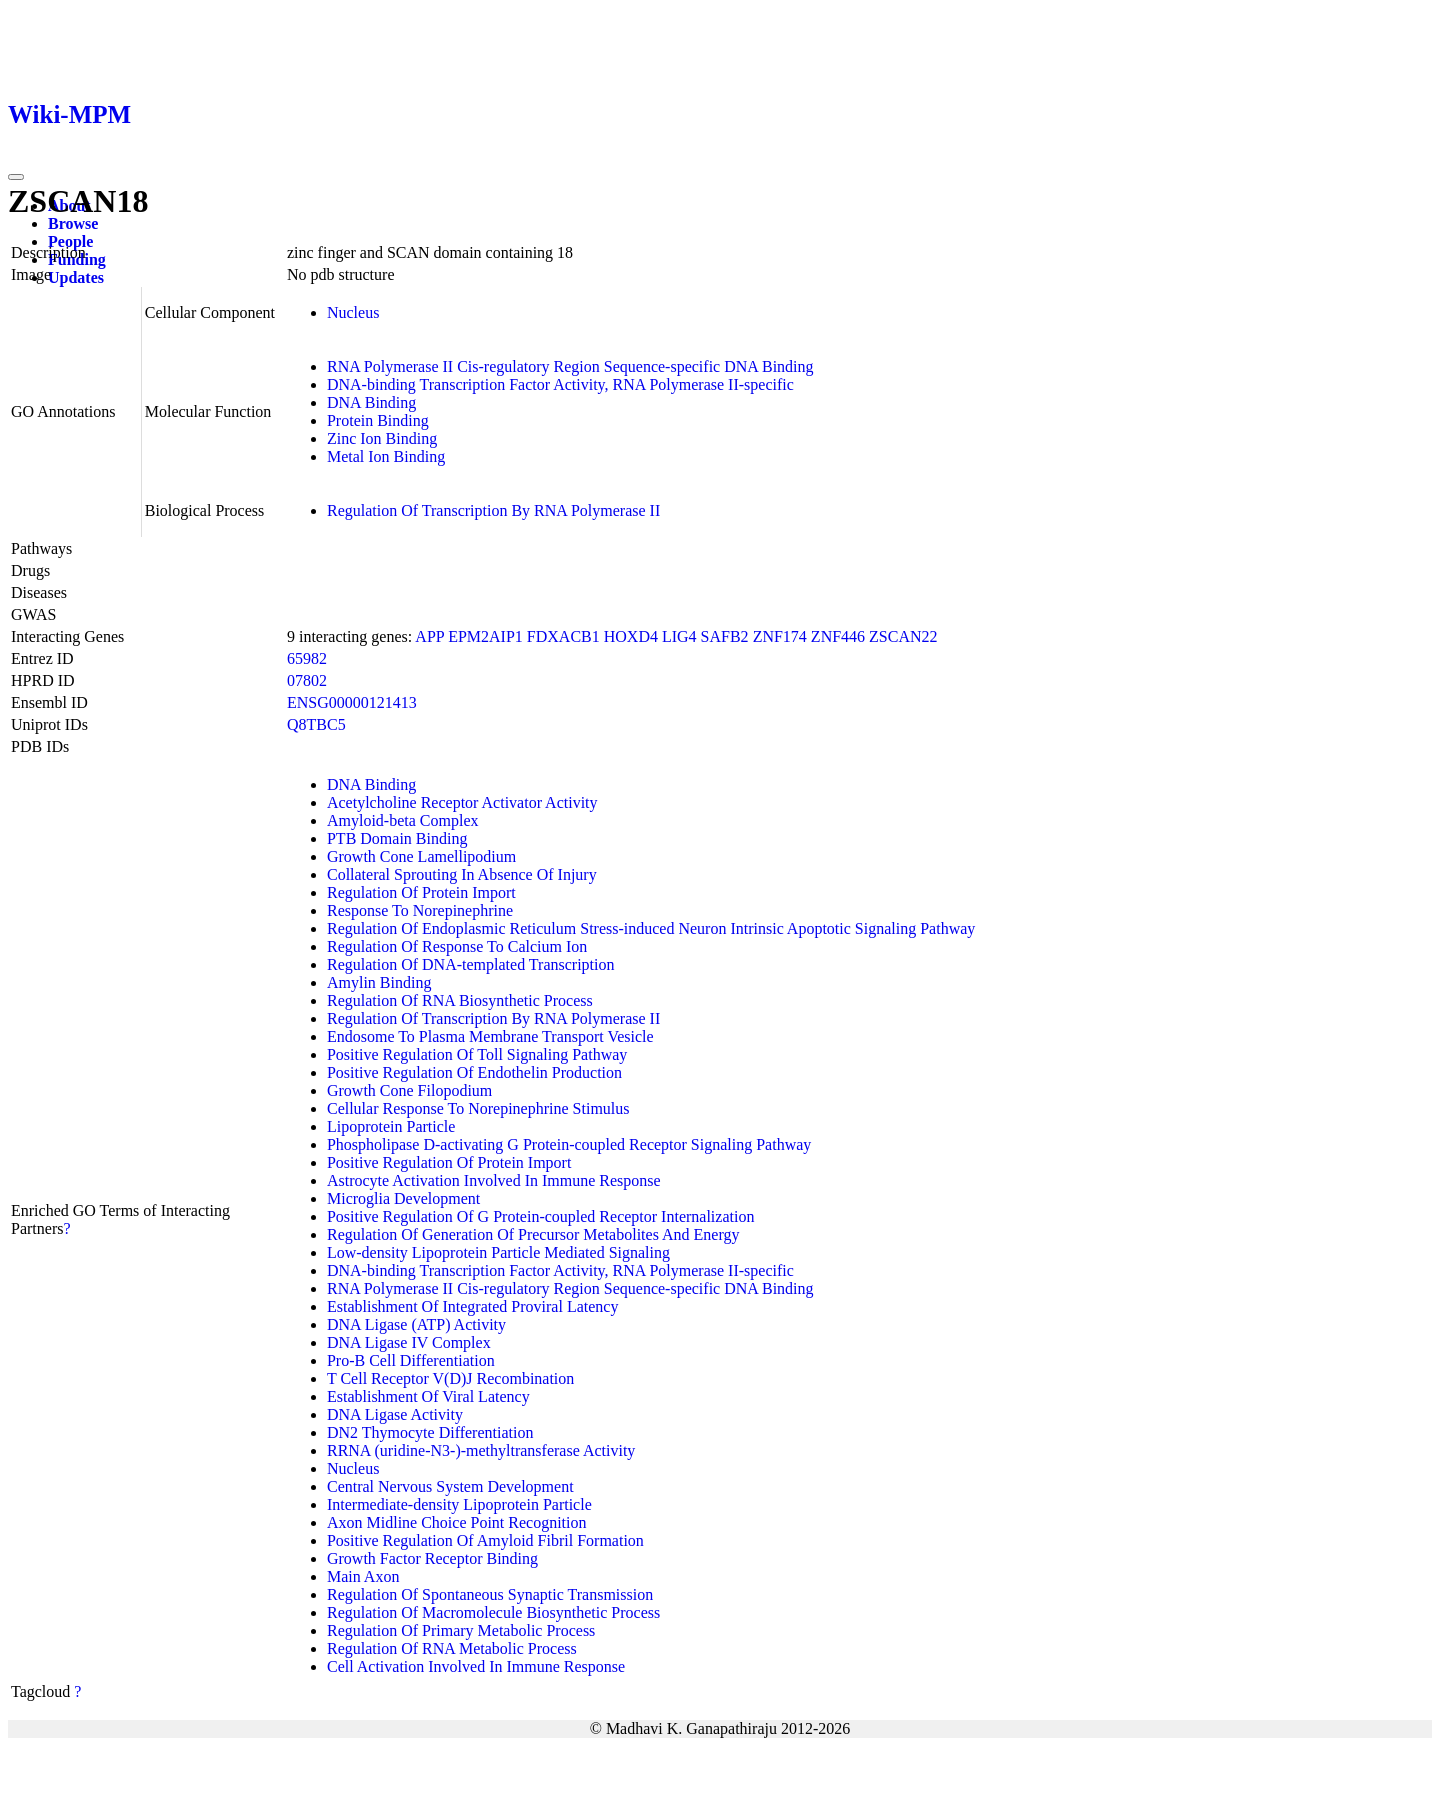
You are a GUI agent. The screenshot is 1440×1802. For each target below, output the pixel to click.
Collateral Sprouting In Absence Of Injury (462, 874)
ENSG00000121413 (352, 702)
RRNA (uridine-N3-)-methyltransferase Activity (481, 1450)
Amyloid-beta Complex (403, 820)
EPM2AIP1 (485, 636)
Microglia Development (403, 1198)
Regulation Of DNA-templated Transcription (471, 964)
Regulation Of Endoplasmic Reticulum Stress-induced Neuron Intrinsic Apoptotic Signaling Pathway (651, 928)
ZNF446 (838, 636)
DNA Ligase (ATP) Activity (416, 1324)
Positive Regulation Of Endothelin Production (474, 1072)
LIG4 (679, 636)
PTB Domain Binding (397, 838)
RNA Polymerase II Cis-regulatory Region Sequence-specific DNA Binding (570, 366)
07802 (307, 680)
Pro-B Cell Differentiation (411, 1360)
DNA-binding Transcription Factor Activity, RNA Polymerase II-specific (560, 384)
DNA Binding (371, 402)
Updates (76, 277)
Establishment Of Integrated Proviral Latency (472, 1306)
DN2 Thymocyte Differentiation (430, 1432)
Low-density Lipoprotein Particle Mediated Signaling (498, 1252)
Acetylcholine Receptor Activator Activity (462, 802)
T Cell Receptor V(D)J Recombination (450, 1378)
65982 (307, 658)
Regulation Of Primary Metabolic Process (461, 1630)
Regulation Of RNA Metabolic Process (452, 1648)
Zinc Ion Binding (382, 438)
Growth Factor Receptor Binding (432, 1558)
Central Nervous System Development (450, 1486)
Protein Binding (378, 420)
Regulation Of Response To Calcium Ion (457, 946)
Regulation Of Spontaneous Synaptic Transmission (490, 1594)
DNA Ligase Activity (395, 1414)
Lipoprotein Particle (391, 1126)
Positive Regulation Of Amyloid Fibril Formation (485, 1540)
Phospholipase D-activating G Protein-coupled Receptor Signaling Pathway (569, 1144)
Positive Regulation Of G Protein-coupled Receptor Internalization (540, 1216)
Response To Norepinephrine (420, 910)
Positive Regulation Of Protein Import (449, 1162)
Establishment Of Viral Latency (428, 1396)
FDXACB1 (563, 636)
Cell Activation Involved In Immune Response (476, 1666)
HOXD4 (631, 636)
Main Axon (363, 1576)
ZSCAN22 (903, 636)
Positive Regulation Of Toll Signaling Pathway (477, 1054)
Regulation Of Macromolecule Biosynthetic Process (493, 1612)
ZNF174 (780, 636)
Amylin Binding (379, 982)
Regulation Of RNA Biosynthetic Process (460, 1000)
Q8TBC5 (316, 724)
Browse (73, 223)
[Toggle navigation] (16, 177)
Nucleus (353, 312)
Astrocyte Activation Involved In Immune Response (494, 1180)
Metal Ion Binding (386, 456)
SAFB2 (725, 636)
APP (429, 636)
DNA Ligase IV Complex (409, 1342)
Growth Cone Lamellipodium (421, 856)
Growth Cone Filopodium (409, 1090)
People (70, 241)
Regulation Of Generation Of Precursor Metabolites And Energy (533, 1234)
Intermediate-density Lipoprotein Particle (459, 1504)
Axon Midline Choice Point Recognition (457, 1522)
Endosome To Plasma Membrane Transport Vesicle (490, 1036)
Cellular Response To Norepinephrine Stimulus (478, 1108)
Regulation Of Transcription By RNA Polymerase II (493, 510)
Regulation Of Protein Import (421, 892)
